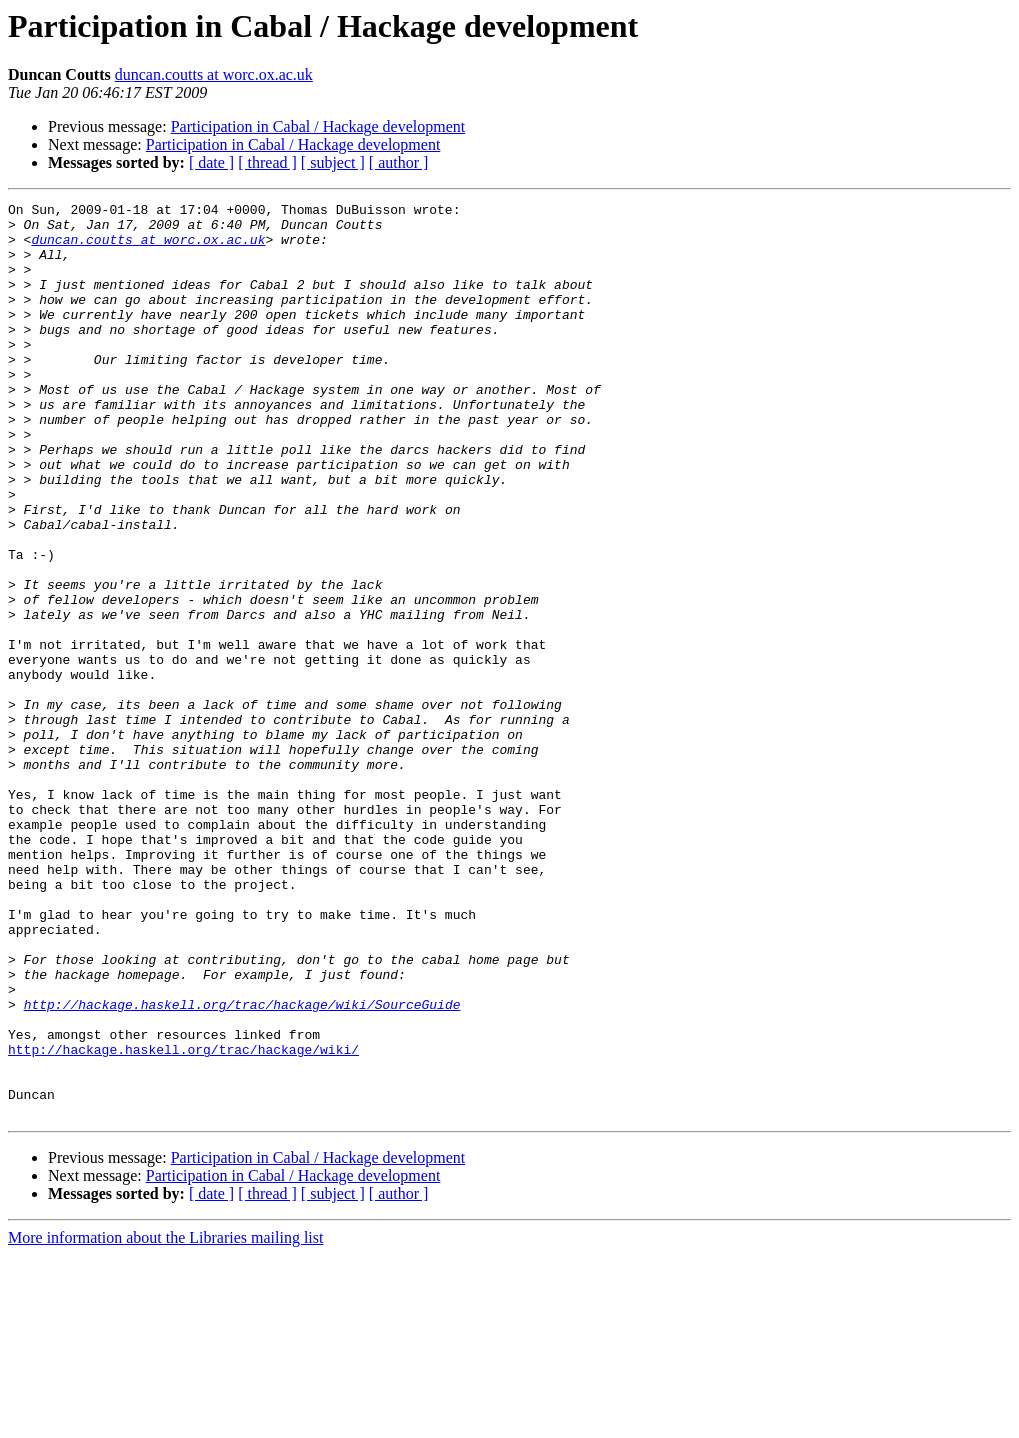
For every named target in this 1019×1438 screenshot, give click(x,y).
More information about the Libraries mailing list (165, 1420)
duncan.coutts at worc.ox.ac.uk (214, 74)
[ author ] (399, 162)
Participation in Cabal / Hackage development (318, 126)
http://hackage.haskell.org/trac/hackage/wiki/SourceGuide (242, 1166)
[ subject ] (333, 162)
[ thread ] (267, 162)
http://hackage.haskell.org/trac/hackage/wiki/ (183, 1220)
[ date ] (211, 162)
